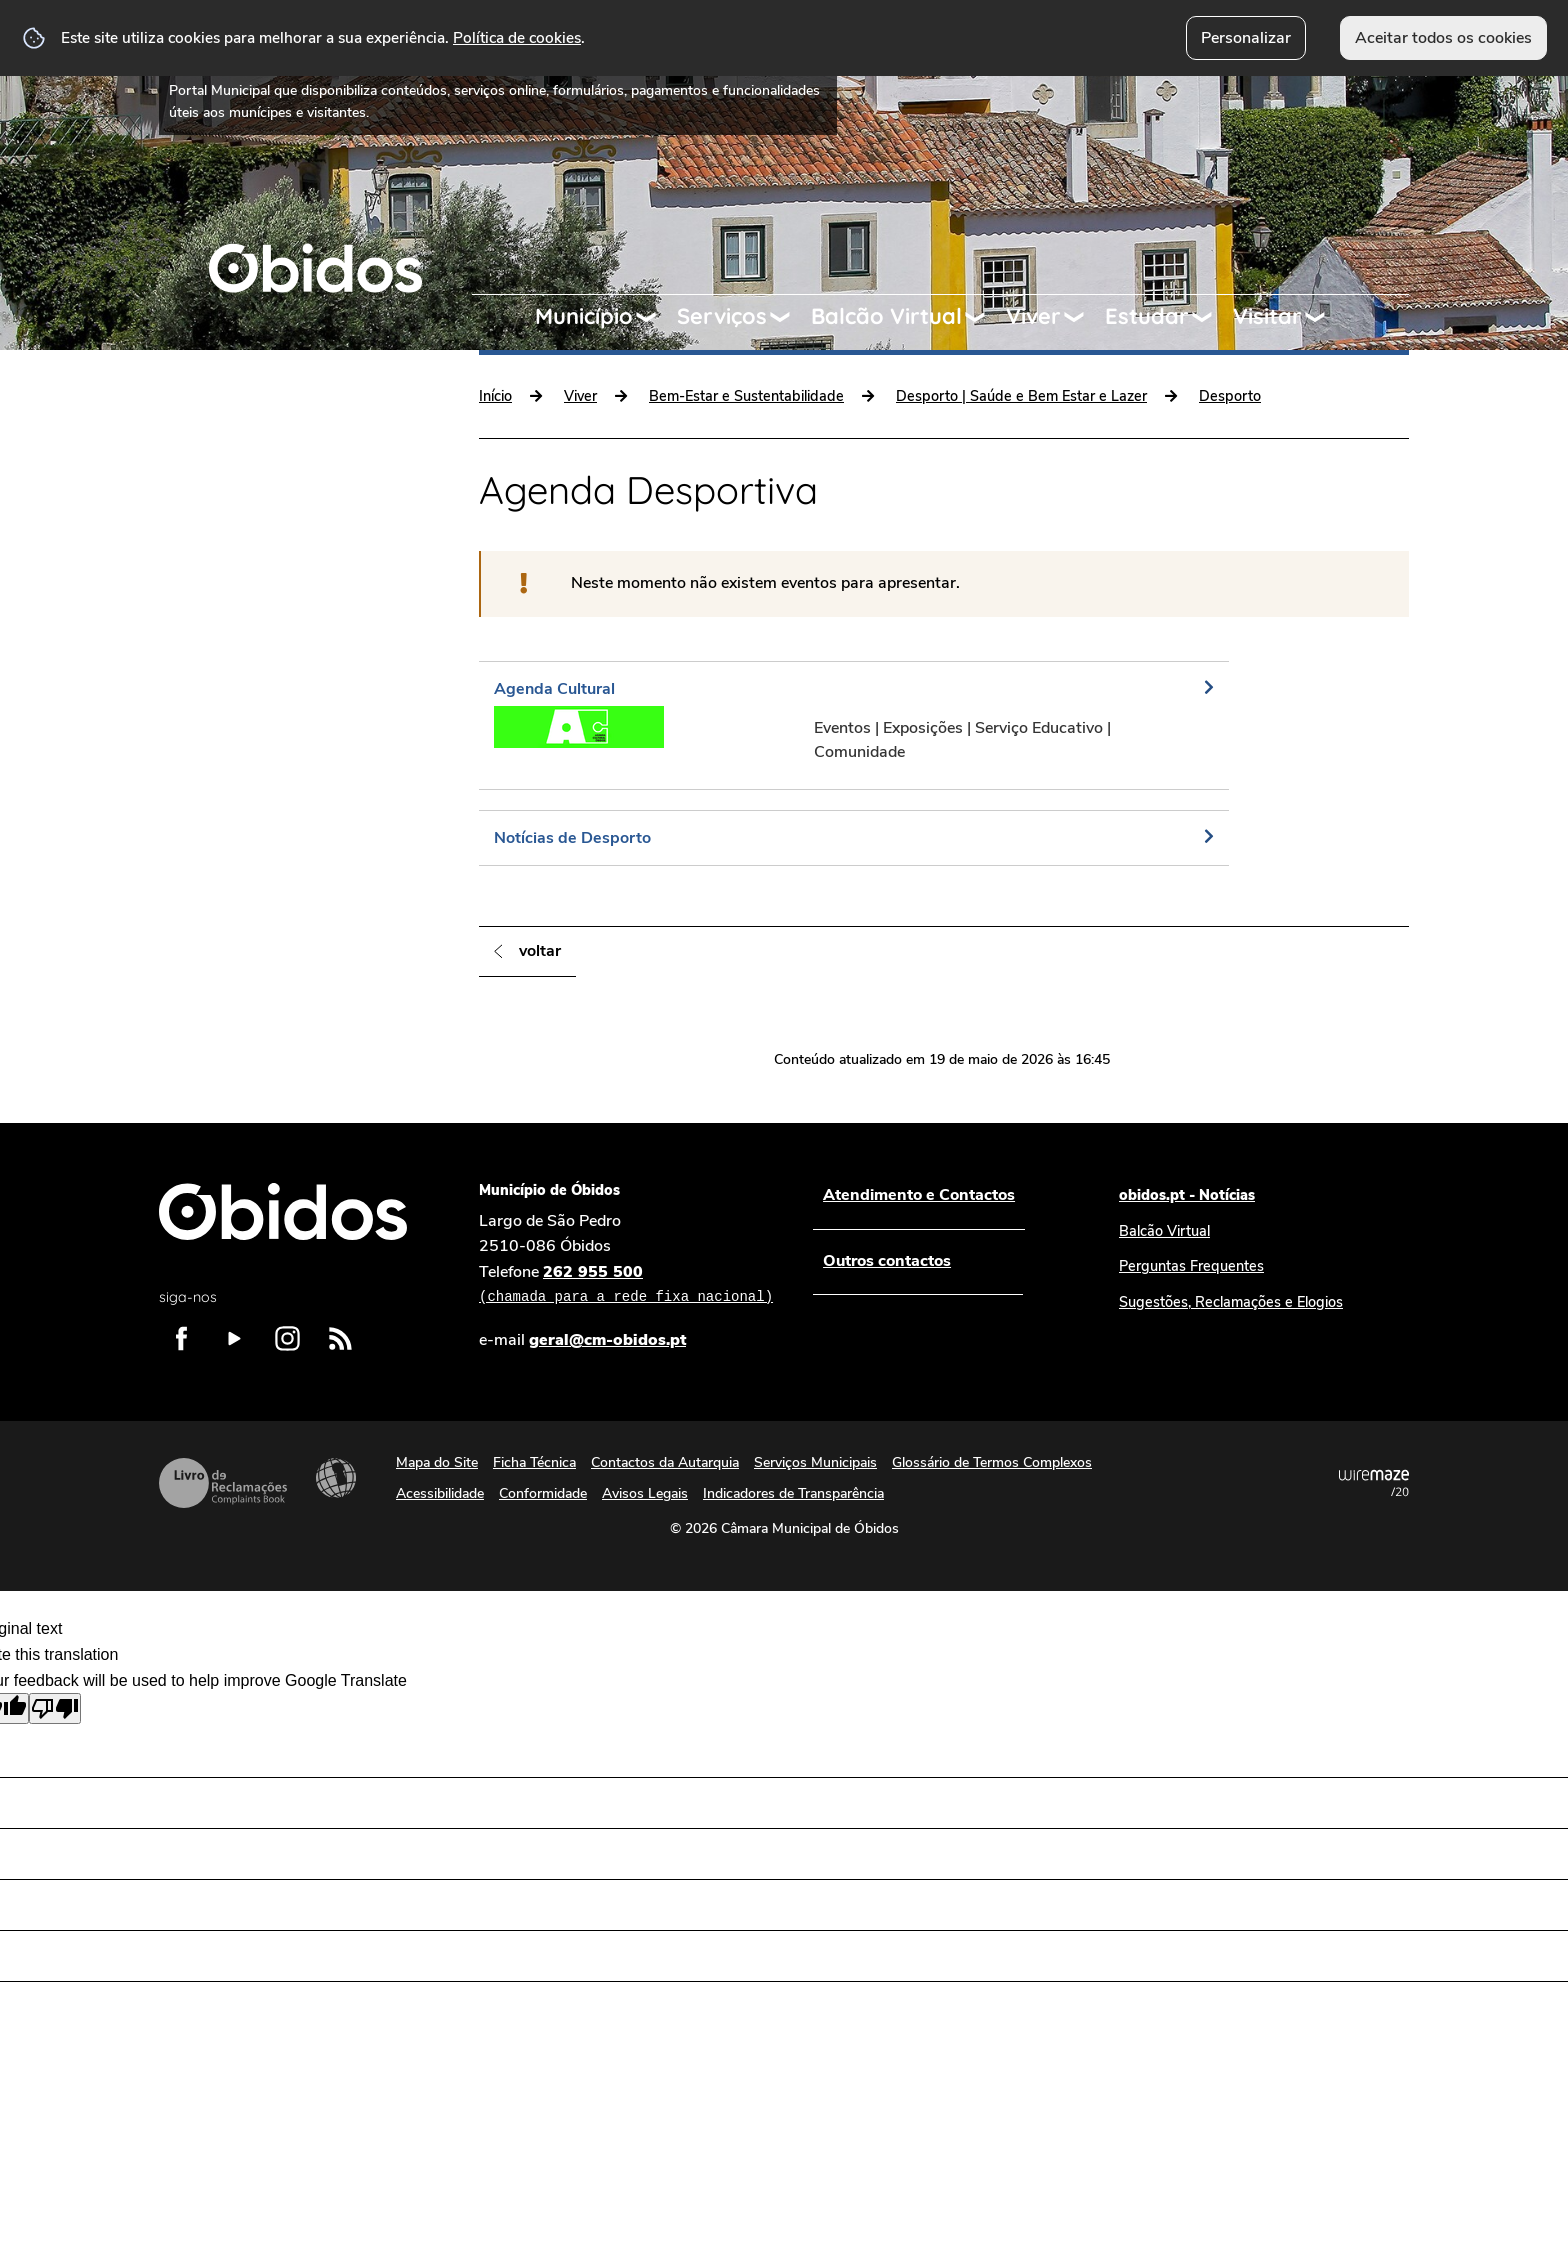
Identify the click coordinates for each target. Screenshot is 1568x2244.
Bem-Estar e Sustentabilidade (280, 580)
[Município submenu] (655, 317)
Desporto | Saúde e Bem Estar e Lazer (1021, 396)
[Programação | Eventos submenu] (427, 668)
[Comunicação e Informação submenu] (427, 624)
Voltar (540, 951)
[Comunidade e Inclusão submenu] (427, 536)
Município (584, 316)
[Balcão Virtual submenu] (984, 317)
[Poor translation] (55, 1708)
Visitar (1267, 316)
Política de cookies (517, 37)
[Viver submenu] (1083, 317)
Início (495, 396)
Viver (1033, 316)
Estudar (1147, 316)
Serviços (722, 316)
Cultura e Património (244, 492)
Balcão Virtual (886, 316)
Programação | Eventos (253, 668)
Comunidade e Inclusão (252, 536)
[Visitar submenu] (1324, 317)
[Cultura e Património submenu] (427, 492)
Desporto (1230, 396)
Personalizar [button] (1246, 38)
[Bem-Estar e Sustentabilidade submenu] (427, 580)
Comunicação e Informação (267, 624)
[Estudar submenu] (1211, 317)
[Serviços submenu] (789, 317)
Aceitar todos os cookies (1443, 38)
